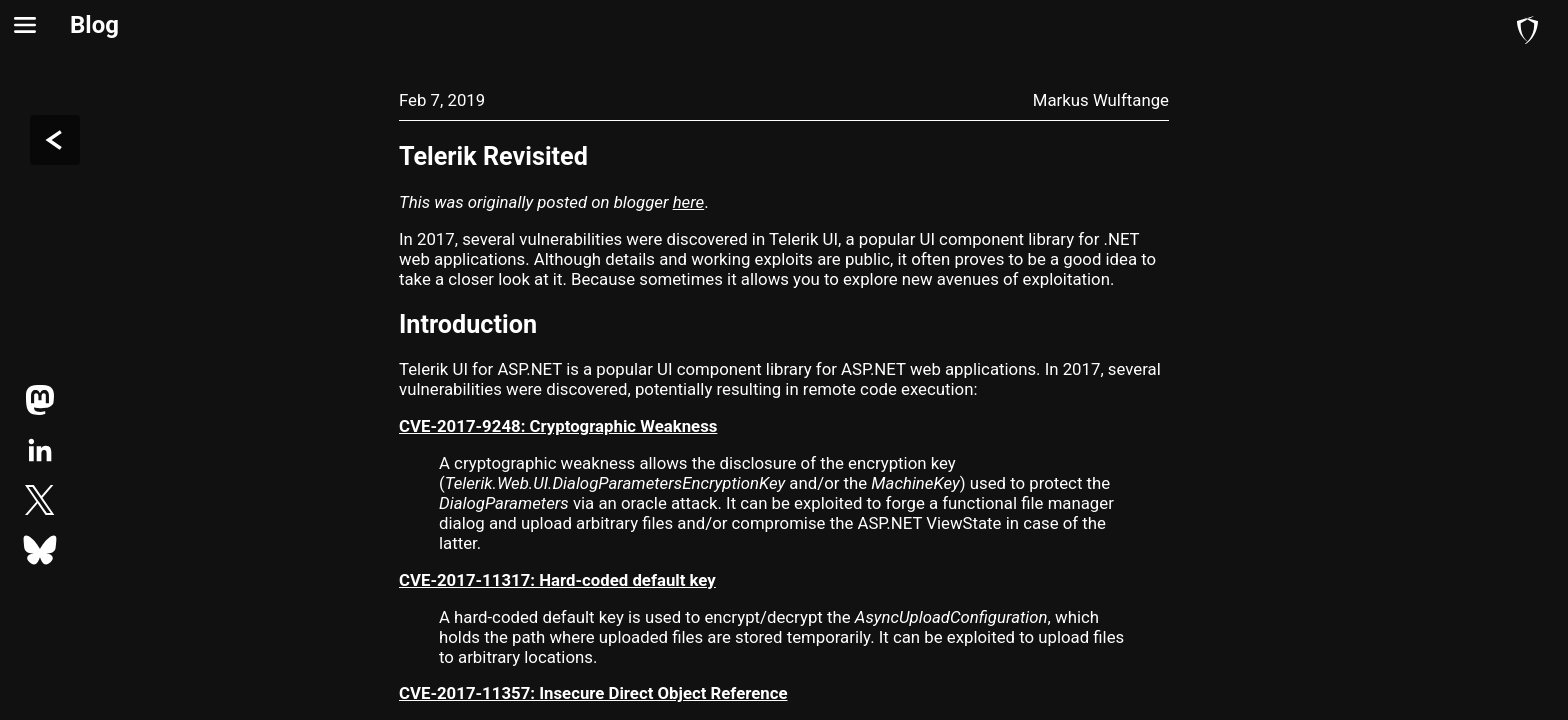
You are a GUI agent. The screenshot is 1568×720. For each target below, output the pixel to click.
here (689, 202)
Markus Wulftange (1101, 100)
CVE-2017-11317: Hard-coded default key (557, 580)
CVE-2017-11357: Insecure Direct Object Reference (593, 693)
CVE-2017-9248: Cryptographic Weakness (558, 426)
